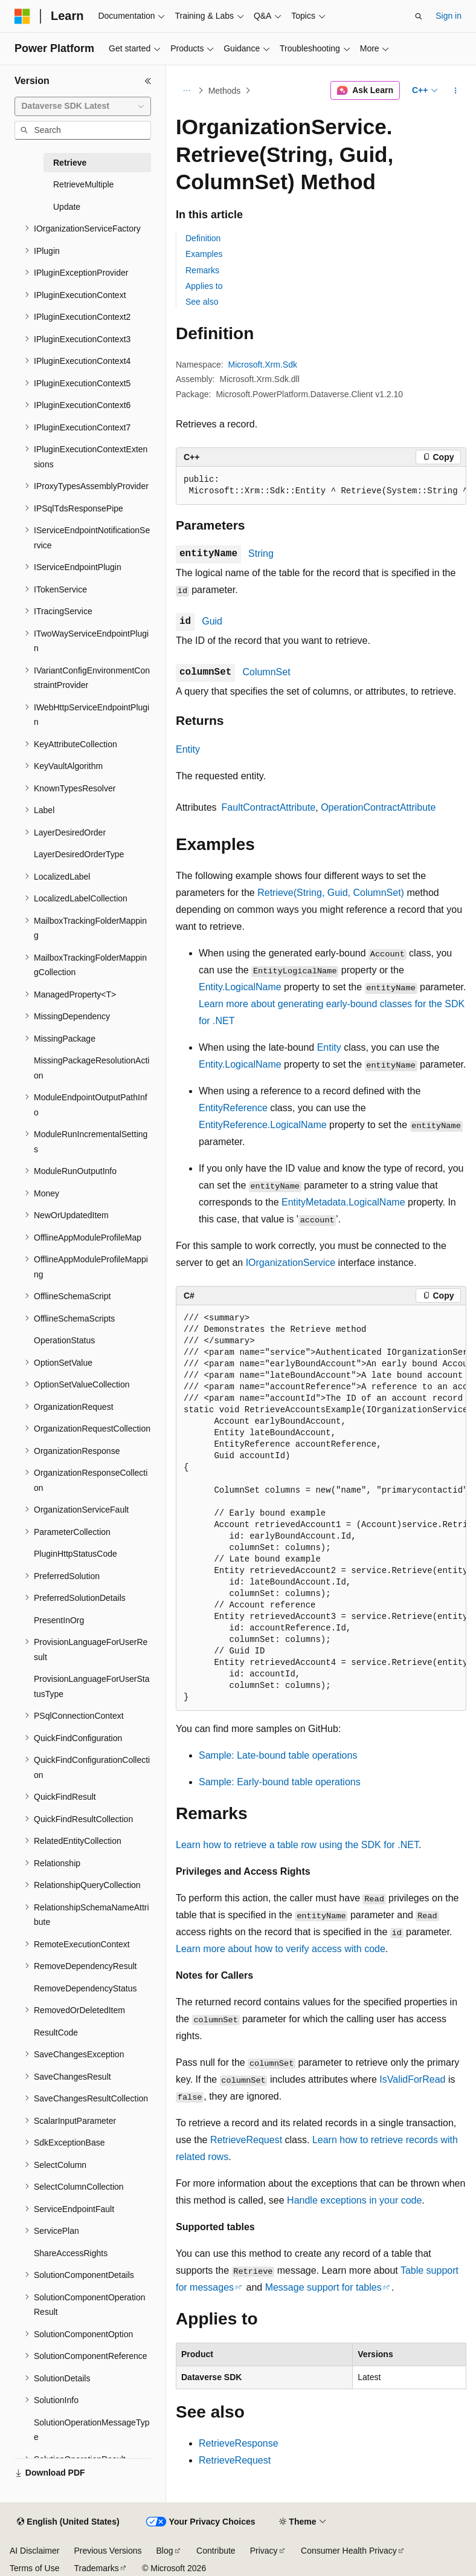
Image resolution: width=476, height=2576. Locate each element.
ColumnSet (266, 672)
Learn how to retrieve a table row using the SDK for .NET (297, 1845)
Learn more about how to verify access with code (280, 1949)
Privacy (264, 2550)
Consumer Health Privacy (349, 2550)
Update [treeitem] (66, 207)
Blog (164, 2550)
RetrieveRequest (246, 2140)
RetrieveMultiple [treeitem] (83, 184)
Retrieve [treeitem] (69, 162)
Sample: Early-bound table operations (280, 1782)
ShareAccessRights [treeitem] (71, 2253)
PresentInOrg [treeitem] (59, 1620)
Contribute (216, 2550)
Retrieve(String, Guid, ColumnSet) (330, 892)
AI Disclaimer (34, 2550)
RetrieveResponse (238, 2443)
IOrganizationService (291, 1262)
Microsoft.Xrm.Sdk (262, 364)
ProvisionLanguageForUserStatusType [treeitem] (91, 1686)
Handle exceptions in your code (354, 2200)
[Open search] (419, 16)
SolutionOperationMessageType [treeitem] (91, 2430)
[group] (321, 486)
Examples (203, 254)
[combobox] (82, 106)
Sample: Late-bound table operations (278, 1755)
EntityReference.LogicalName (263, 1125)
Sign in (449, 16)
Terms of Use (34, 2568)
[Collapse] (148, 81)
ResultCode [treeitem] (56, 2032)
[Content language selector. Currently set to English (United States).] (68, 2522)
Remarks (202, 270)
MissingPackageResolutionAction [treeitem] (91, 1068)
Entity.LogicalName (240, 987)
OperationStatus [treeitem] (64, 1340)
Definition (202, 238)
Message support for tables (323, 2287)
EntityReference (233, 1108)
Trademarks (96, 2568)
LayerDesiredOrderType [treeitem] (79, 854)
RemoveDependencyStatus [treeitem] (85, 1988)
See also (201, 302)
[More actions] (455, 90)
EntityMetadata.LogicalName (343, 1202)
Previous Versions (107, 2550)
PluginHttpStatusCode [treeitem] (75, 1554)
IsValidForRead (412, 2079)
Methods (224, 91)
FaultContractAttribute (269, 807)
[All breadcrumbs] (186, 90)
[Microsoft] (22, 16)
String (261, 553)
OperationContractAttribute (378, 807)
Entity (188, 749)
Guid (212, 621)
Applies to (203, 286)
